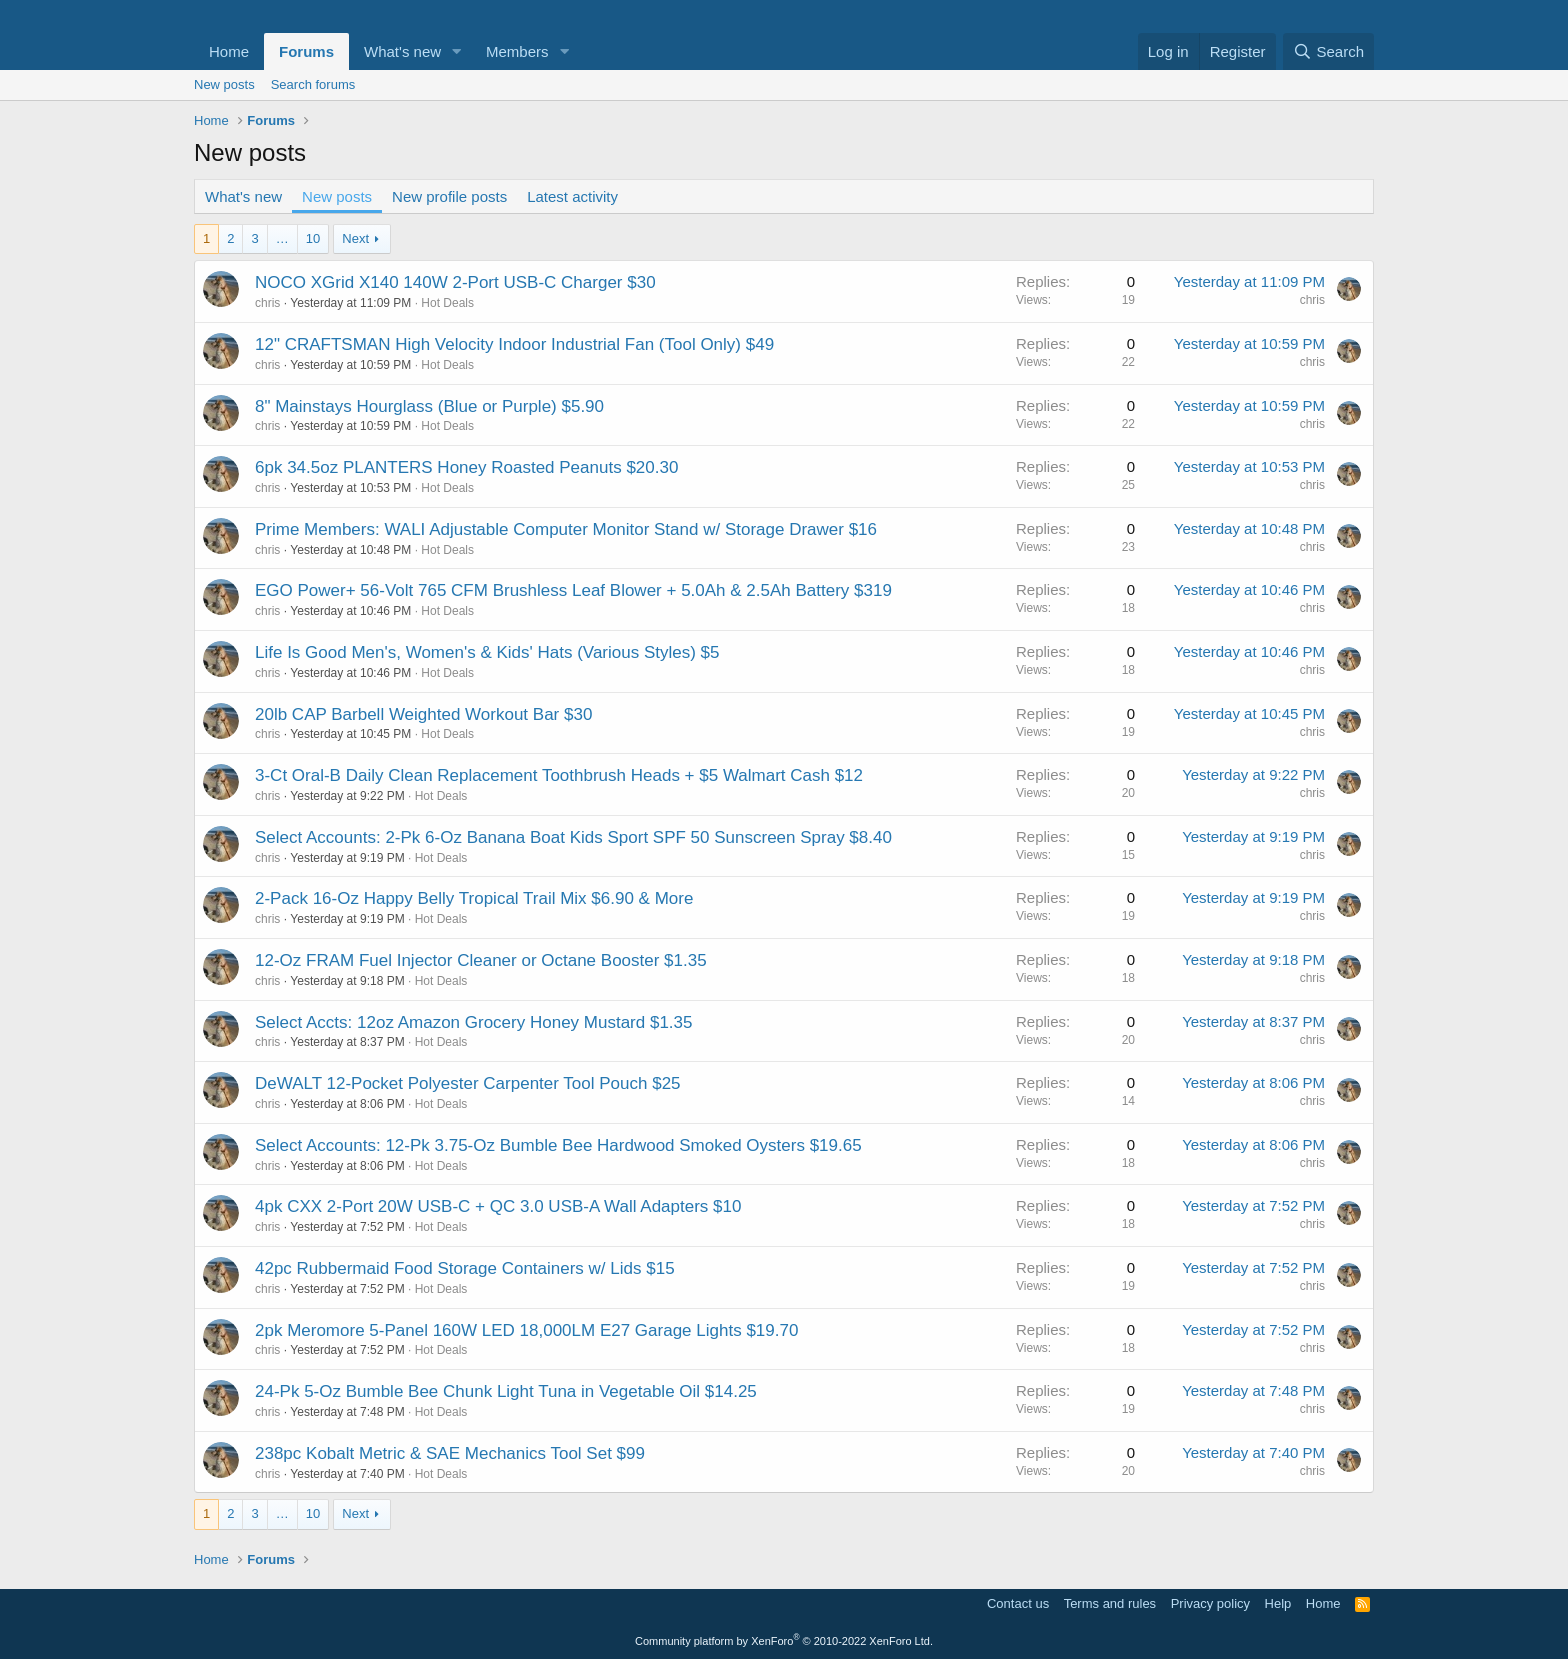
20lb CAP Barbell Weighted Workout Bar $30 (423, 714)
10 (313, 238)
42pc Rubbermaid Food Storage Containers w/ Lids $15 (465, 1268)
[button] (457, 51)
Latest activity (572, 196)
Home (229, 51)
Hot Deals (447, 303)
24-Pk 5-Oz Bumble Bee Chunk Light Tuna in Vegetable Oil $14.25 (506, 1391)
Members (517, 51)
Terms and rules (1110, 1603)
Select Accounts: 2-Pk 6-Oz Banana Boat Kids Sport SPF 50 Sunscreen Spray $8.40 (573, 837)
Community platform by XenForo (784, 1641)
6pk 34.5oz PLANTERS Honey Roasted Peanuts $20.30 (466, 467)
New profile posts (449, 196)
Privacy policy (1210, 1603)
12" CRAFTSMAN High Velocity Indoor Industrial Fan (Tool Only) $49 (514, 344)
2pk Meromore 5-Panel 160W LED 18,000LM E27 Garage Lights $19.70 (526, 1330)
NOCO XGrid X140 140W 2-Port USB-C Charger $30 (455, 282)
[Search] (1328, 51)
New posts (224, 84)
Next (355, 238)
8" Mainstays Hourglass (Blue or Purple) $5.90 (429, 406)
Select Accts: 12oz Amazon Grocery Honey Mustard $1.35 (474, 1022)
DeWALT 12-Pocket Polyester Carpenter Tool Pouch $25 (468, 1083)
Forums (306, 51)
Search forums (313, 84)
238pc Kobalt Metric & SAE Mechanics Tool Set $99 (450, 1453)
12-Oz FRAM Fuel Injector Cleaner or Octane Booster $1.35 (481, 960)
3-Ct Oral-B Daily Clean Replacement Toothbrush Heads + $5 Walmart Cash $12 (559, 775)
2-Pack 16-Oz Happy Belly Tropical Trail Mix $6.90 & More (474, 898)
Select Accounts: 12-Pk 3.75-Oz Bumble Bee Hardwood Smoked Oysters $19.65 (558, 1145)
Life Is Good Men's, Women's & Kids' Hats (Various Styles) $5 (487, 652)
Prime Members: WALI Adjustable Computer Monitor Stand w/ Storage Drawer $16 (566, 529)
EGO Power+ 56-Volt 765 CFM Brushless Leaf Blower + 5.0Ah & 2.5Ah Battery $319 (573, 590)
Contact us (1018, 1603)
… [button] (282, 238)
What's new (402, 51)
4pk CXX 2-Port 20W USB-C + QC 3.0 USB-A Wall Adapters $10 (498, 1206)
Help (1278, 1603)
